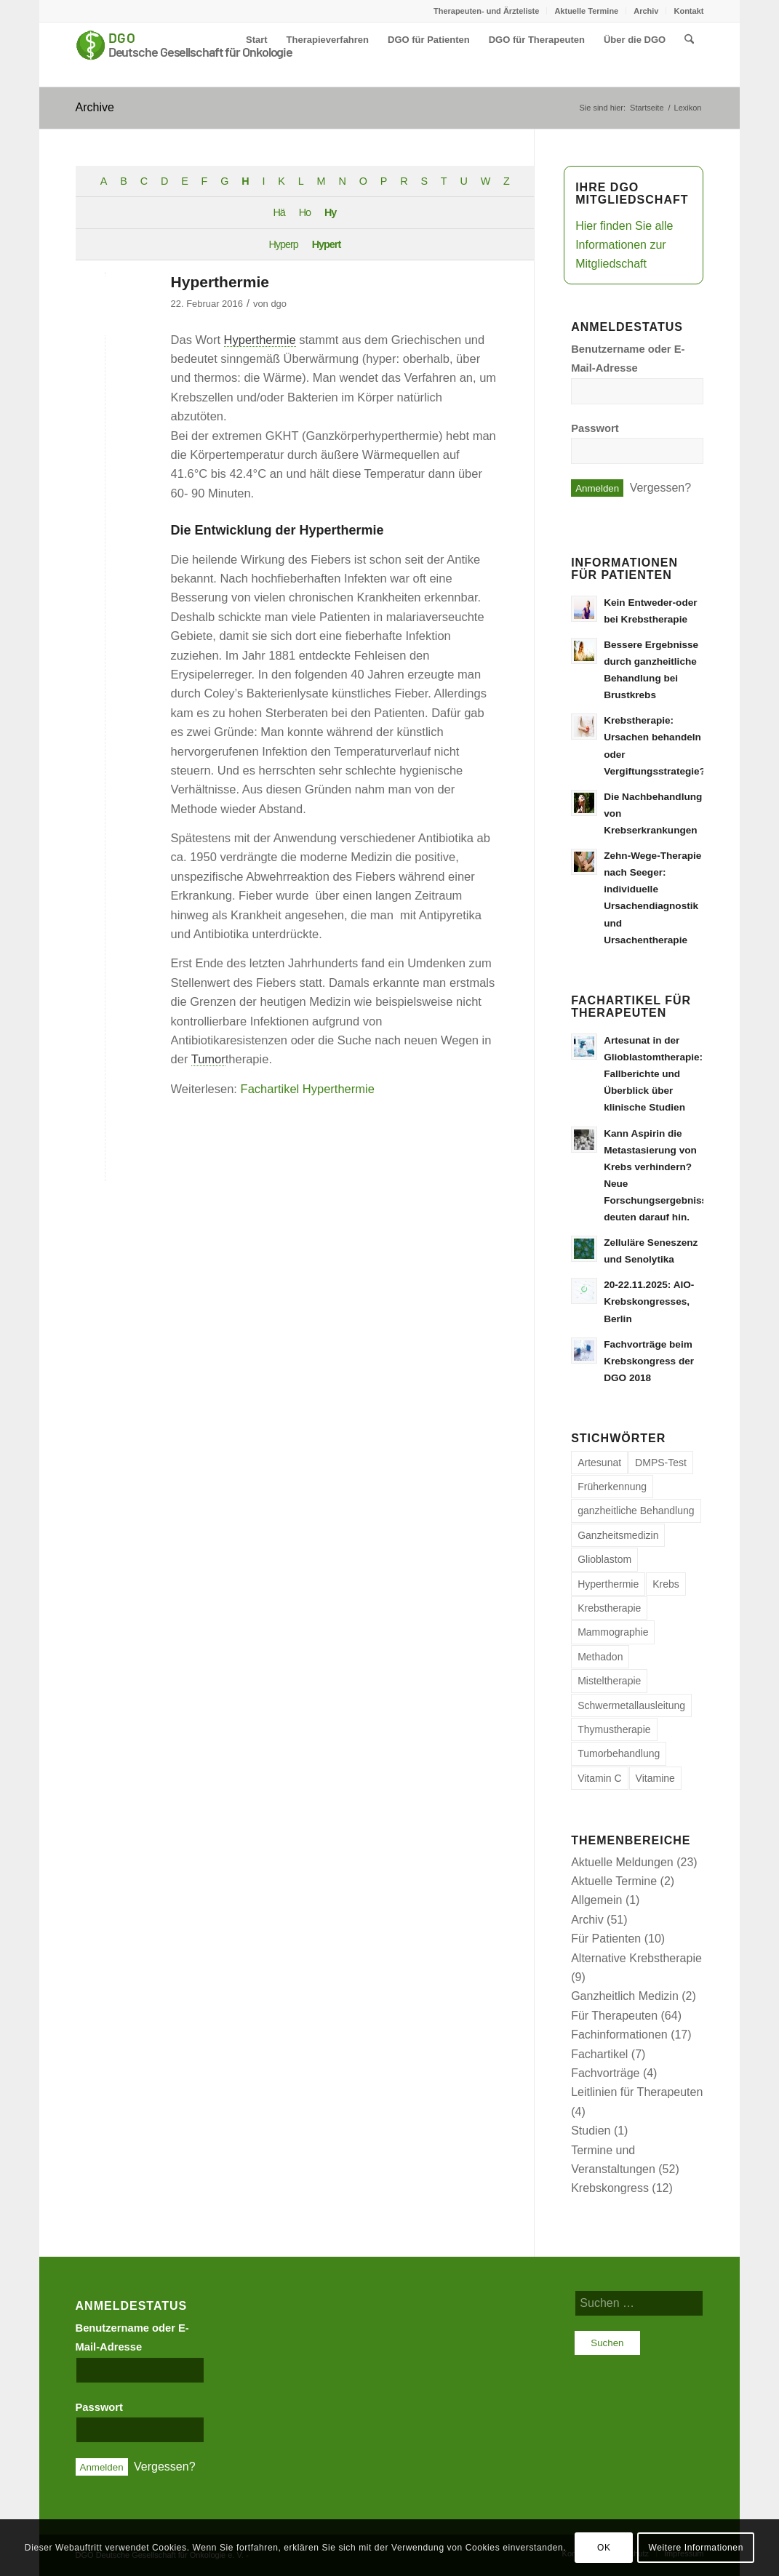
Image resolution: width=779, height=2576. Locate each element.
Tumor (208, 1058)
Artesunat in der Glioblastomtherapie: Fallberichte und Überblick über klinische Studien (653, 1074)
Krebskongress (610, 2188)
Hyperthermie (220, 281)
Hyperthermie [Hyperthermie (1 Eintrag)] (608, 1584)
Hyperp (282, 244)
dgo (279, 303)
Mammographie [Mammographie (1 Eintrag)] (613, 1632)
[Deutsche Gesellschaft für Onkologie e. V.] (185, 55)
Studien (590, 2130)
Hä (278, 212)
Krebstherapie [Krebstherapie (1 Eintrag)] (609, 1608)
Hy (330, 212)
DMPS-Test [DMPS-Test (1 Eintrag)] (661, 1462)
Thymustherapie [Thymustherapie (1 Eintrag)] (614, 1729)
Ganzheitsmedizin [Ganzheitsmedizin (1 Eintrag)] (618, 1535)
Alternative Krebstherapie (636, 1958)
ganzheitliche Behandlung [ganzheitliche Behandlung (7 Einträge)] (636, 1510)
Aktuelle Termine (586, 11)
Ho (305, 212)
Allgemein (596, 1900)
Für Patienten (606, 1938)
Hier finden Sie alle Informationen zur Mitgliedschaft (624, 245)
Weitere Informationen (695, 2548)
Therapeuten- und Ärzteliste (486, 11)
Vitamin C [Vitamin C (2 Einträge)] (599, 1778)
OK (604, 2548)
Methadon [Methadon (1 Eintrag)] (600, 1657)
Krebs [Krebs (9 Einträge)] (665, 1584)
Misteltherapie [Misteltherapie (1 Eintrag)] (609, 1681)
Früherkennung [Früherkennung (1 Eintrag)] (612, 1486)
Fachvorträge (605, 2073)
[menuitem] (486, 11)
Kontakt (688, 11)
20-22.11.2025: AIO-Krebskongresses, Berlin (649, 1301)
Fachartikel (599, 2054)
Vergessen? (661, 487)
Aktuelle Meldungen (622, 1862)
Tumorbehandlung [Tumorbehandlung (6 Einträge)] (619, 1753)
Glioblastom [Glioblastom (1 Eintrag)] (604, 1559)
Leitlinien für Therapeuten (637, 2092)
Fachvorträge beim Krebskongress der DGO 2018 (649, 1361)
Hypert (326, 244)
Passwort (594, 428)
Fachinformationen (619, 2034)
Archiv (646, 11)
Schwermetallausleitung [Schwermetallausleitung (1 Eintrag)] (631, 1705)
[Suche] (689, 40)
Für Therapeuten (614, 2015)
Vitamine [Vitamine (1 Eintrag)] (655, 1778)
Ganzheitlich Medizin (625, 1996)
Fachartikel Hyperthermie (308, 1088)
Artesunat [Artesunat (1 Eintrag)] (599, 1462)
